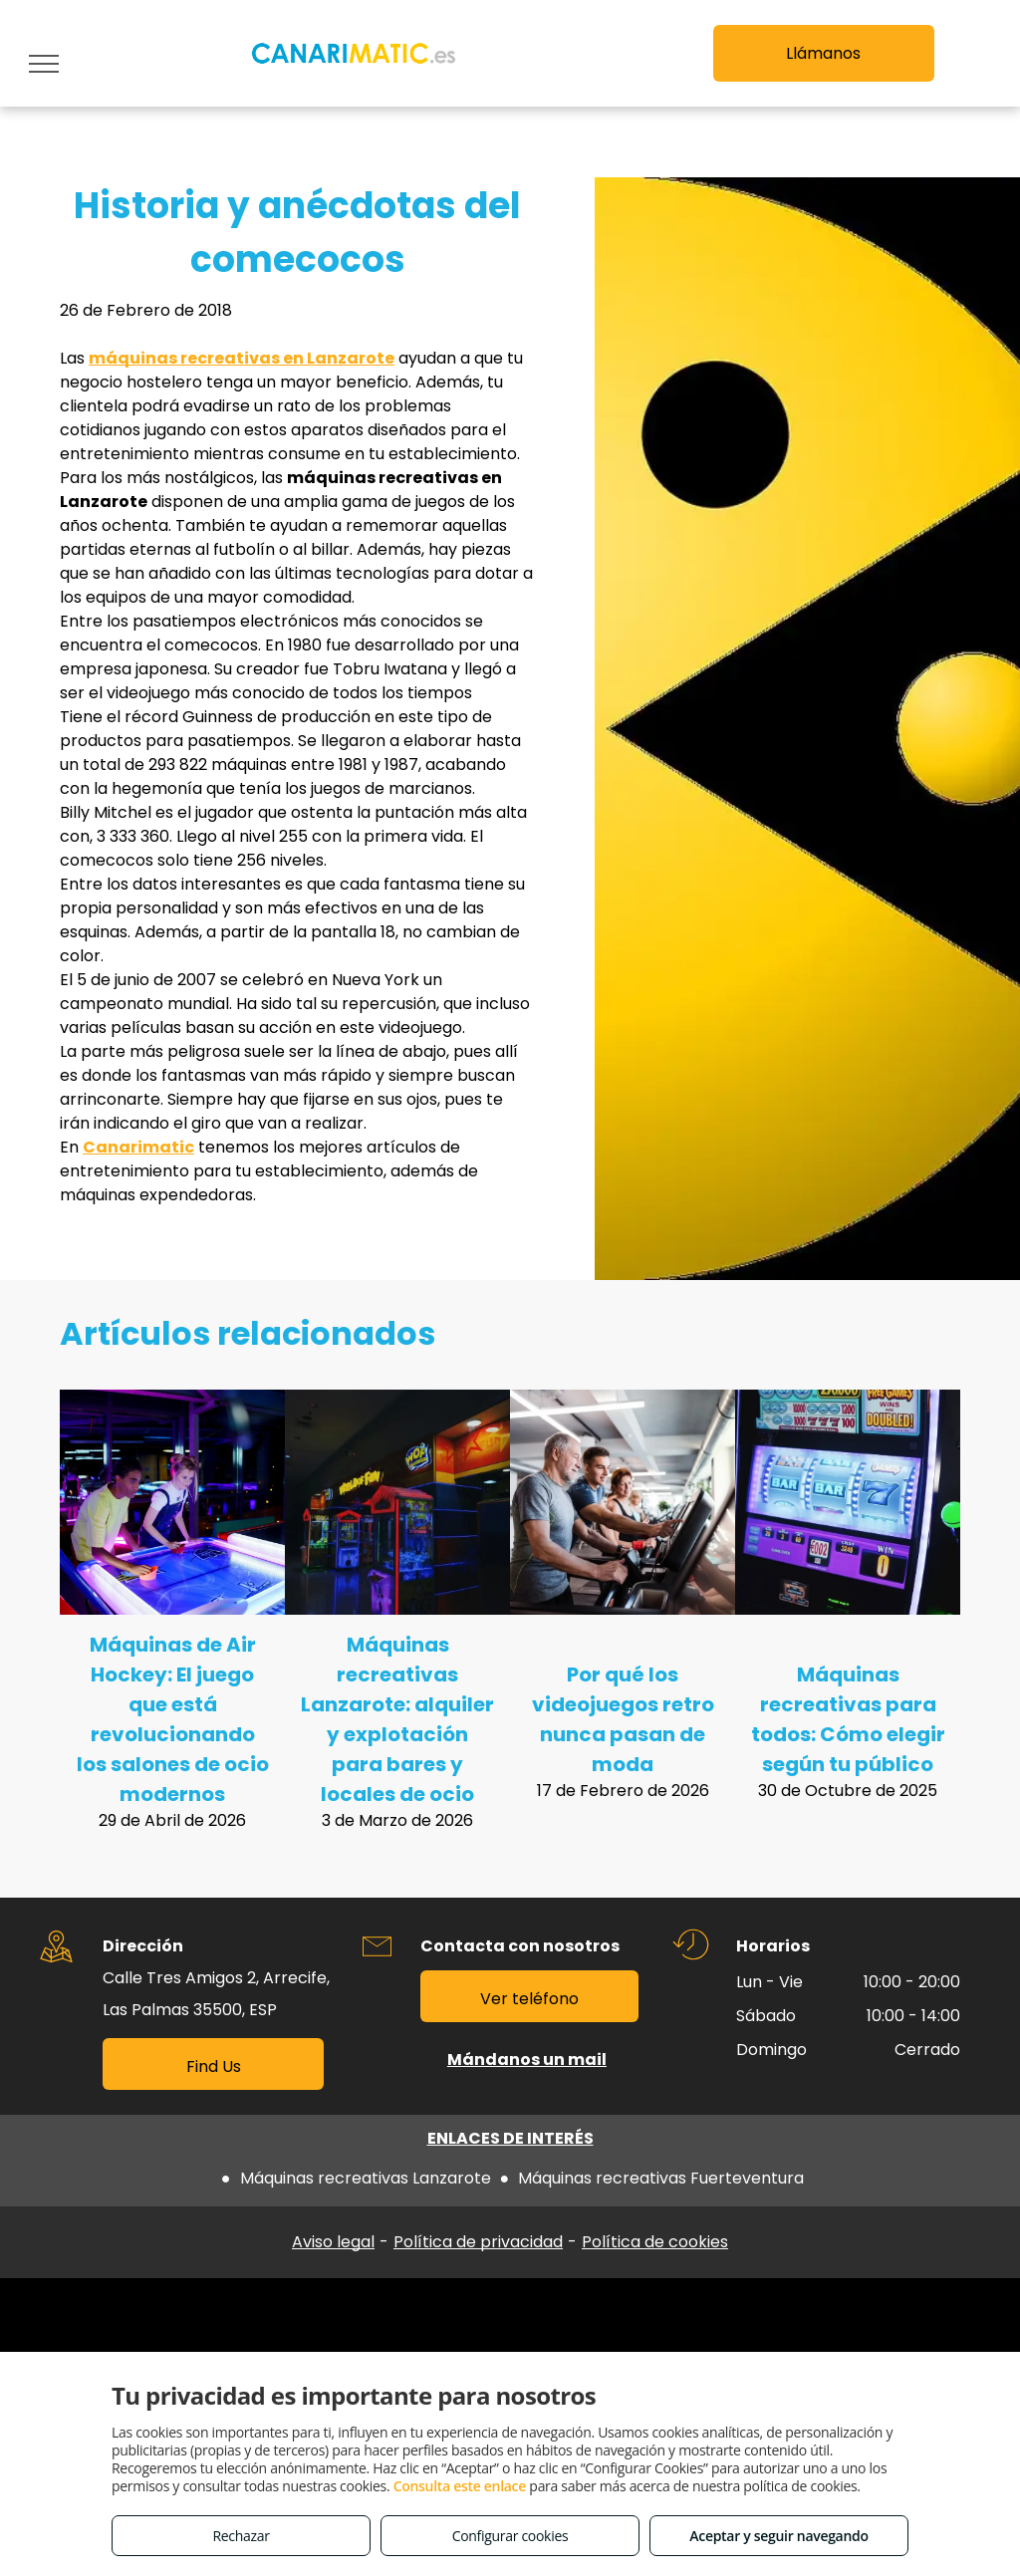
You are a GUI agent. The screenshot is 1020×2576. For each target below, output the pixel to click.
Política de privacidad (478, 2241)
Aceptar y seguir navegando (778, 2535)
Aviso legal (333, 2241)
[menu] (44, 64)
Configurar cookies (510, 2535)
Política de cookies (655, 2241)
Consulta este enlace (459, 2485)
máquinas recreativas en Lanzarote (241, 358)
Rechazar (240, 2535)
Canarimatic (138, 1147)
